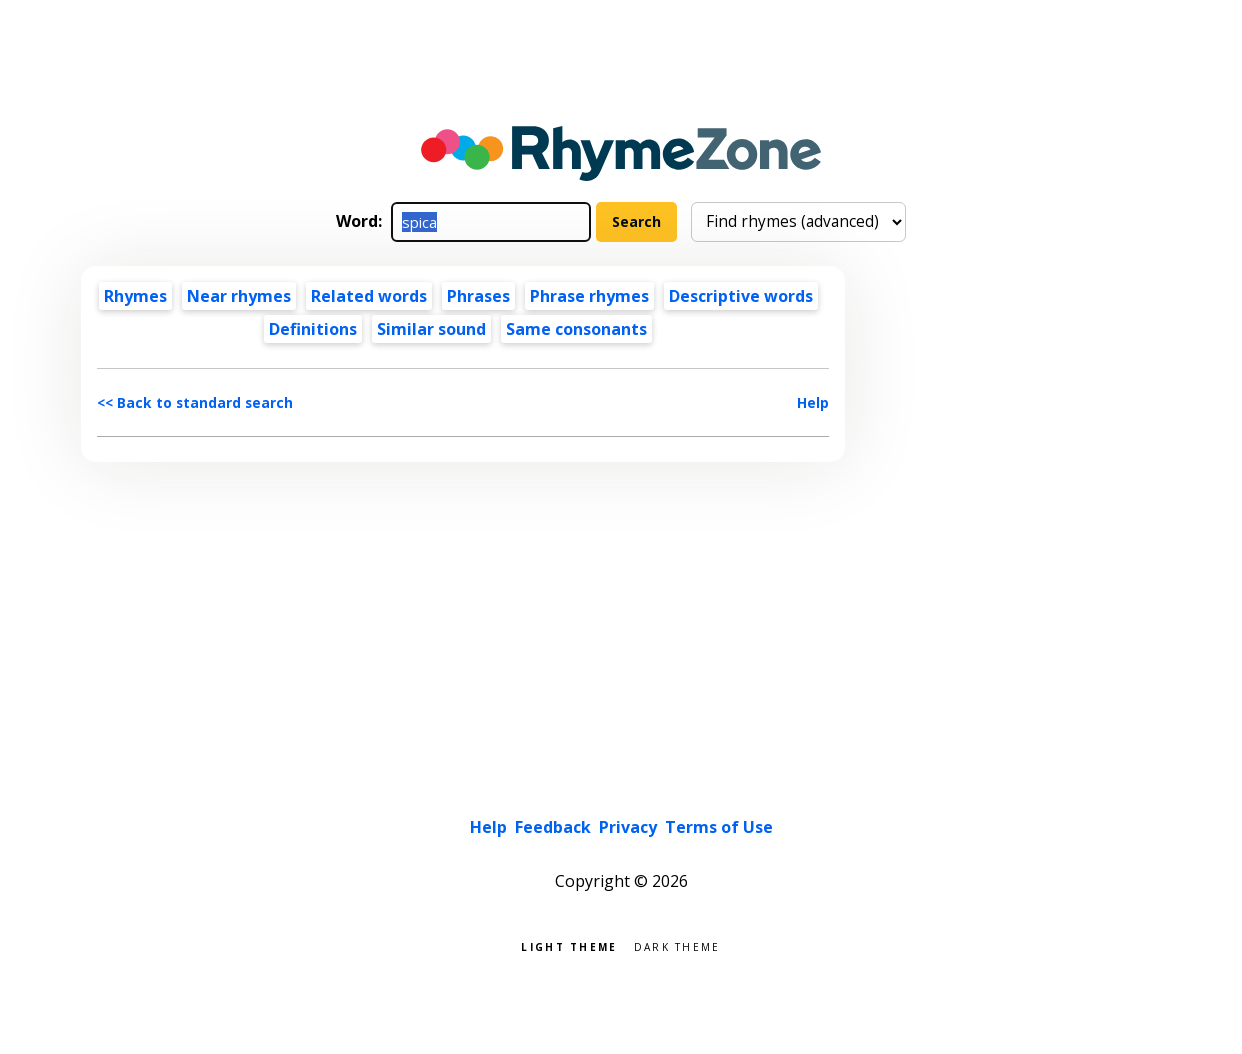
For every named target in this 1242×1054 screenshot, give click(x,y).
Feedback (553, 827)
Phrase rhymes (589, 296)
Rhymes (135, 296)
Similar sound (431, 329)
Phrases (478, 296)
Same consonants (576, 329)
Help (813, 402)
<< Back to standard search (195, 402)
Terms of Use (719, 827)
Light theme (569, 945)
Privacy (628, 827)
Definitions (313, 329)
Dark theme (677, 945)
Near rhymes (239, 296)
